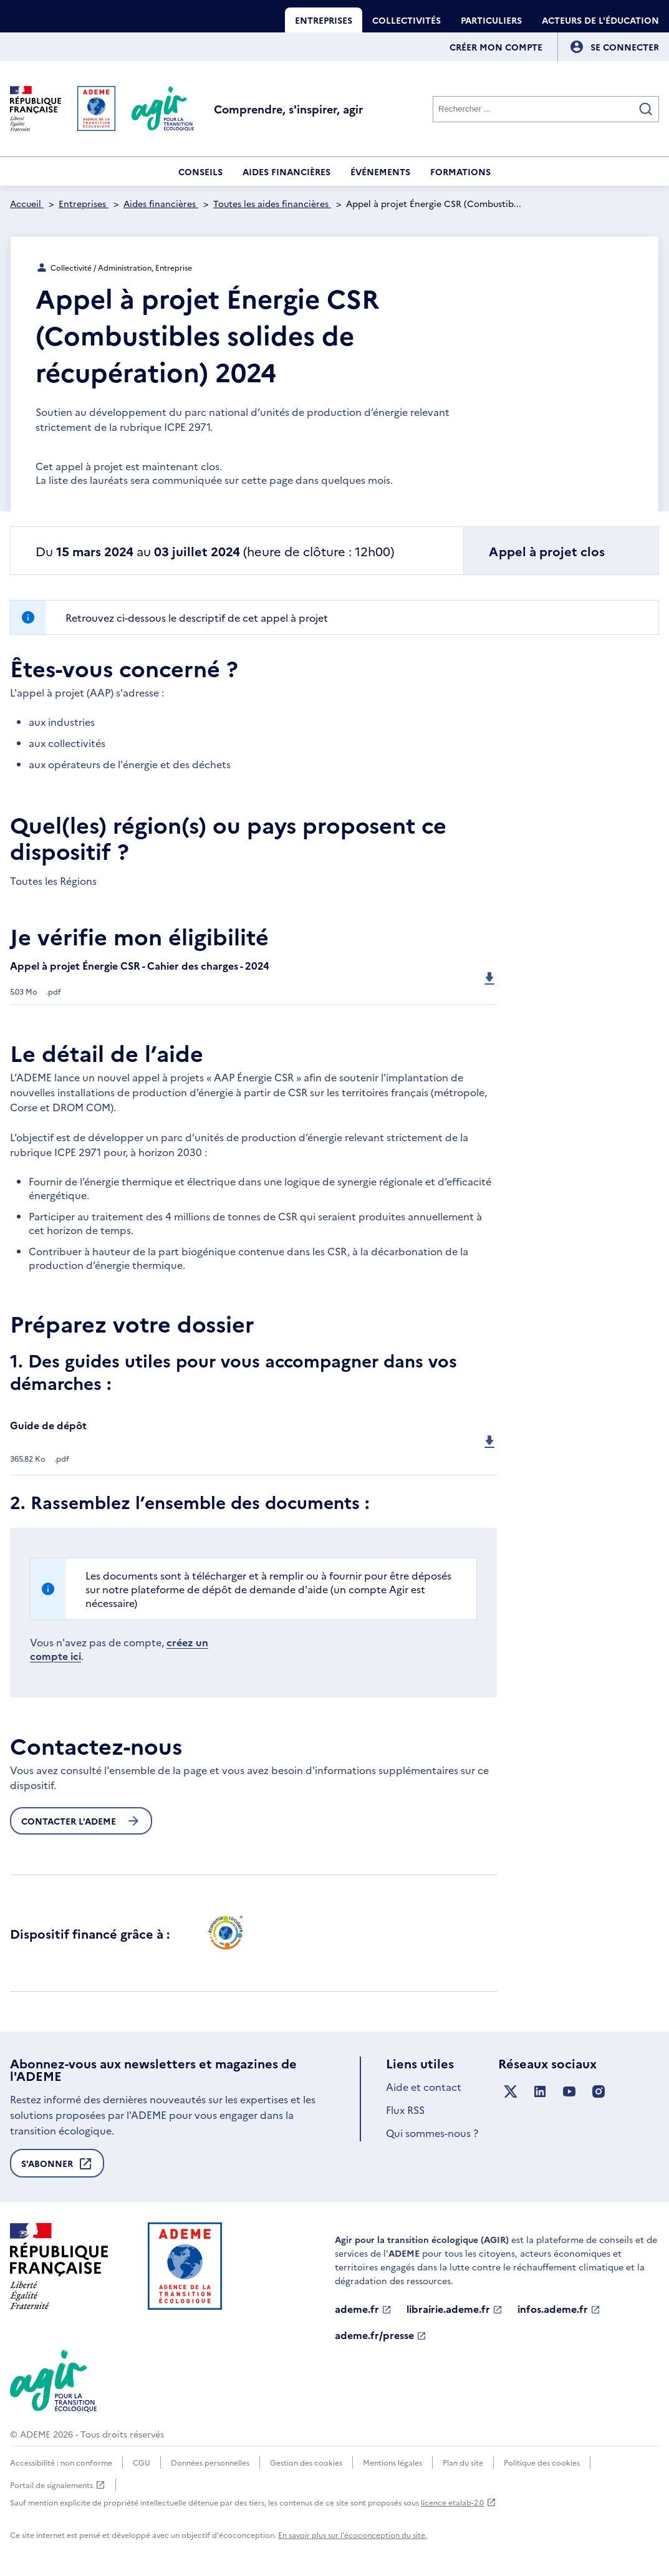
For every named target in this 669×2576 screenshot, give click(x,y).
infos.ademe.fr (558, 2309)
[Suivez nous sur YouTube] (569, 2091)
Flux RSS (405, 2109)
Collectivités (406, 20)
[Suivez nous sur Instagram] (598, 2091)
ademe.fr (363, 2309)
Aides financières (286, 171)
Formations (460, 171)
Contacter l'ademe (81, 1820)
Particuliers (491, 20)
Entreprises (323, 20)
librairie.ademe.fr (455, 2309)
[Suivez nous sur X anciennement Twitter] (510, 2091)
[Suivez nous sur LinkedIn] (540, 2092)
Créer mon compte (496, 46)
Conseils (200, 171)
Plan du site (463, 2462)
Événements (380, 171)
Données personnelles (210, 2462)
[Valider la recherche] (646, 109)
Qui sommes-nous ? (432, 2132)
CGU (141, 2462)
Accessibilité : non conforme (61, 2462)
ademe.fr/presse (380, 2335)
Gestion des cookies (306, 2462)
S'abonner (57, 2167)
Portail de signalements (57, 2485)
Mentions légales (392, 2462)
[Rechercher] (546, 109)
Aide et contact (423, 2086)
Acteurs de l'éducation (600, 20)
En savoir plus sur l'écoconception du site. (352, 2534)
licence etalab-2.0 (458, 2502)
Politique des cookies (542, 2462)
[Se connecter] (624, 47)
